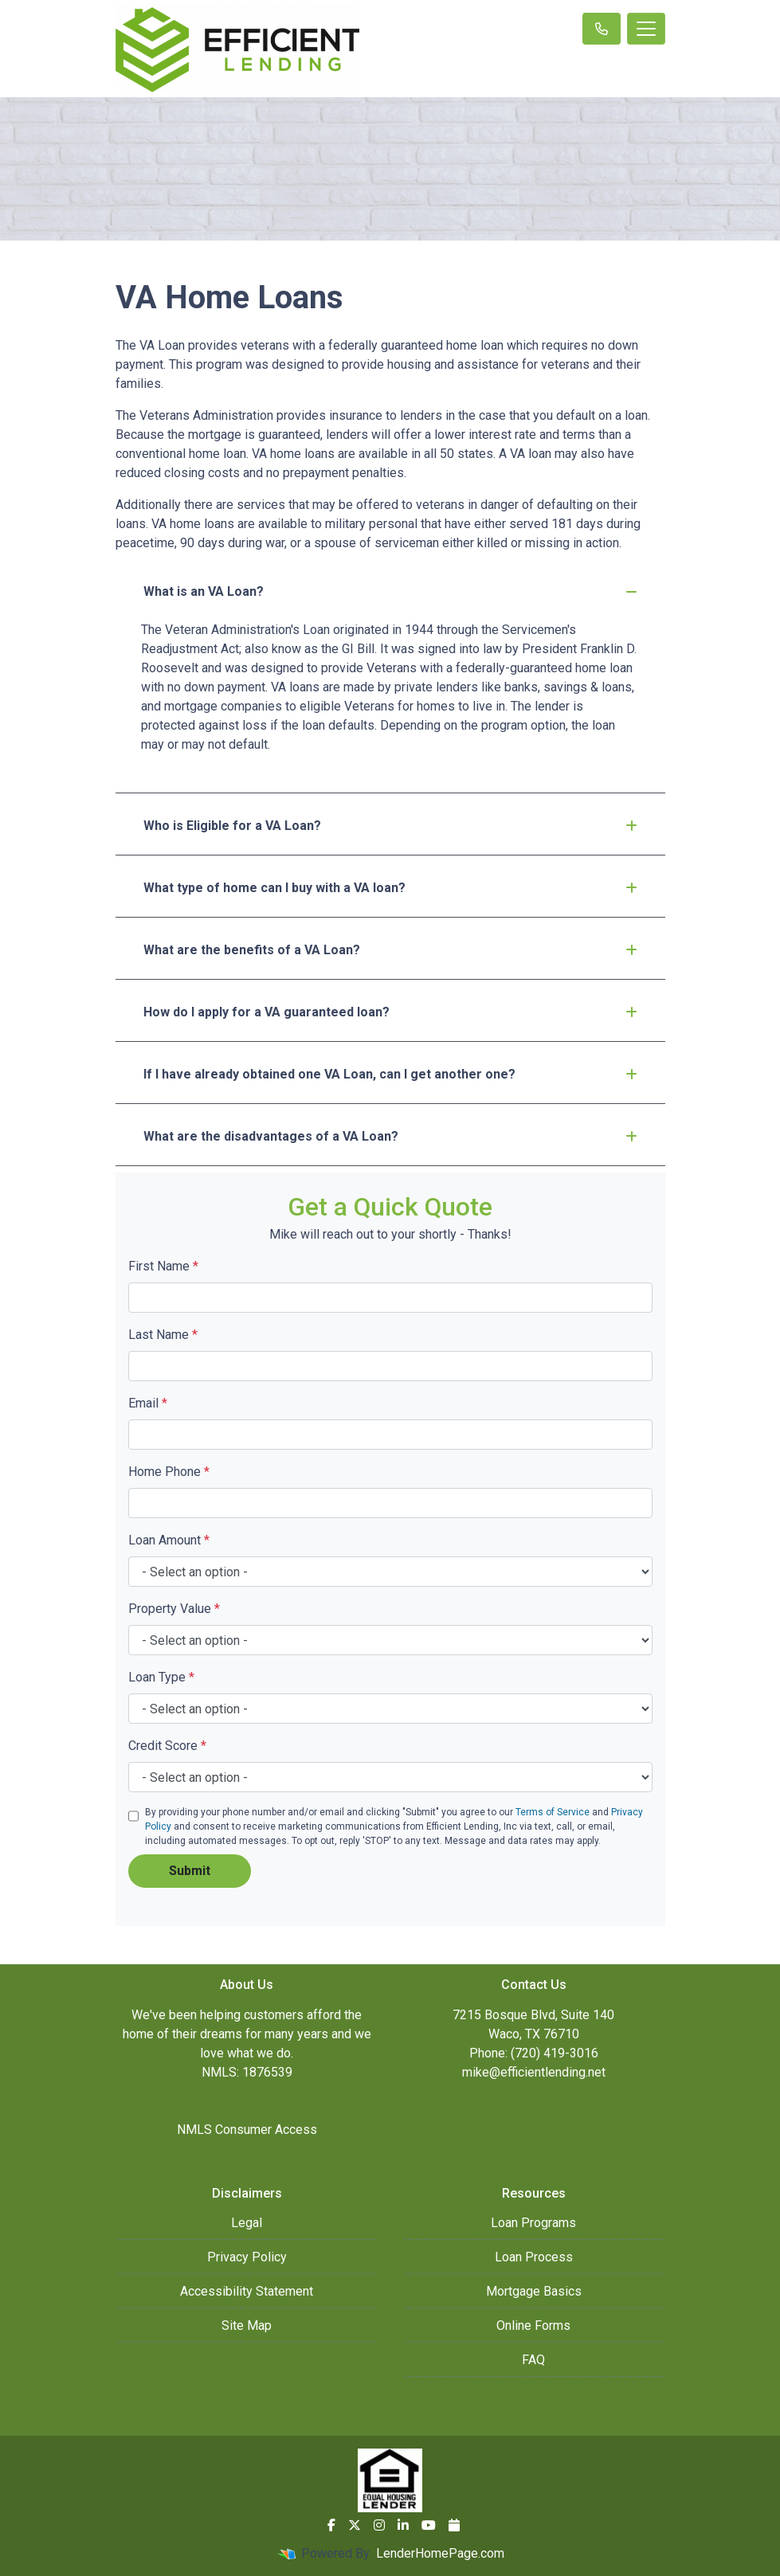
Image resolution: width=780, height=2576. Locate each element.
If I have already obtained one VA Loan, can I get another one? (390, 1074)
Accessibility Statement (246, 2291)
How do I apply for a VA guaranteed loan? (390, 1012)
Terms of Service (552, 1812)
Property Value (174, 1608)
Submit (189, 1870)
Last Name (163, 1334)
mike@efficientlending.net (534, 2072)
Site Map (246, 2325)
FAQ (533, 2359)
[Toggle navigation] (646, 29)
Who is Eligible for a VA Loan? (390, 825)
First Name (163, 1266)
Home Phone (169, 1471)
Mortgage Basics (534, 2291)
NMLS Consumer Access (247, 2129)
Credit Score (167, 1745)
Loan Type (161, 1677)
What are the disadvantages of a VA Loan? (390, 1136)
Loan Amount (169, 1540)
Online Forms (533, 2325)
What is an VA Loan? (390, 591)
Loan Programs (533, 2222)
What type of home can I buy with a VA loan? (390, 887)
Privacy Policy (247, 2257)
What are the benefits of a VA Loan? (390, 949)
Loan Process (534, 2257)
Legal (246, 2222)
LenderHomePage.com (440, 2553)
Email (147, 1403)
